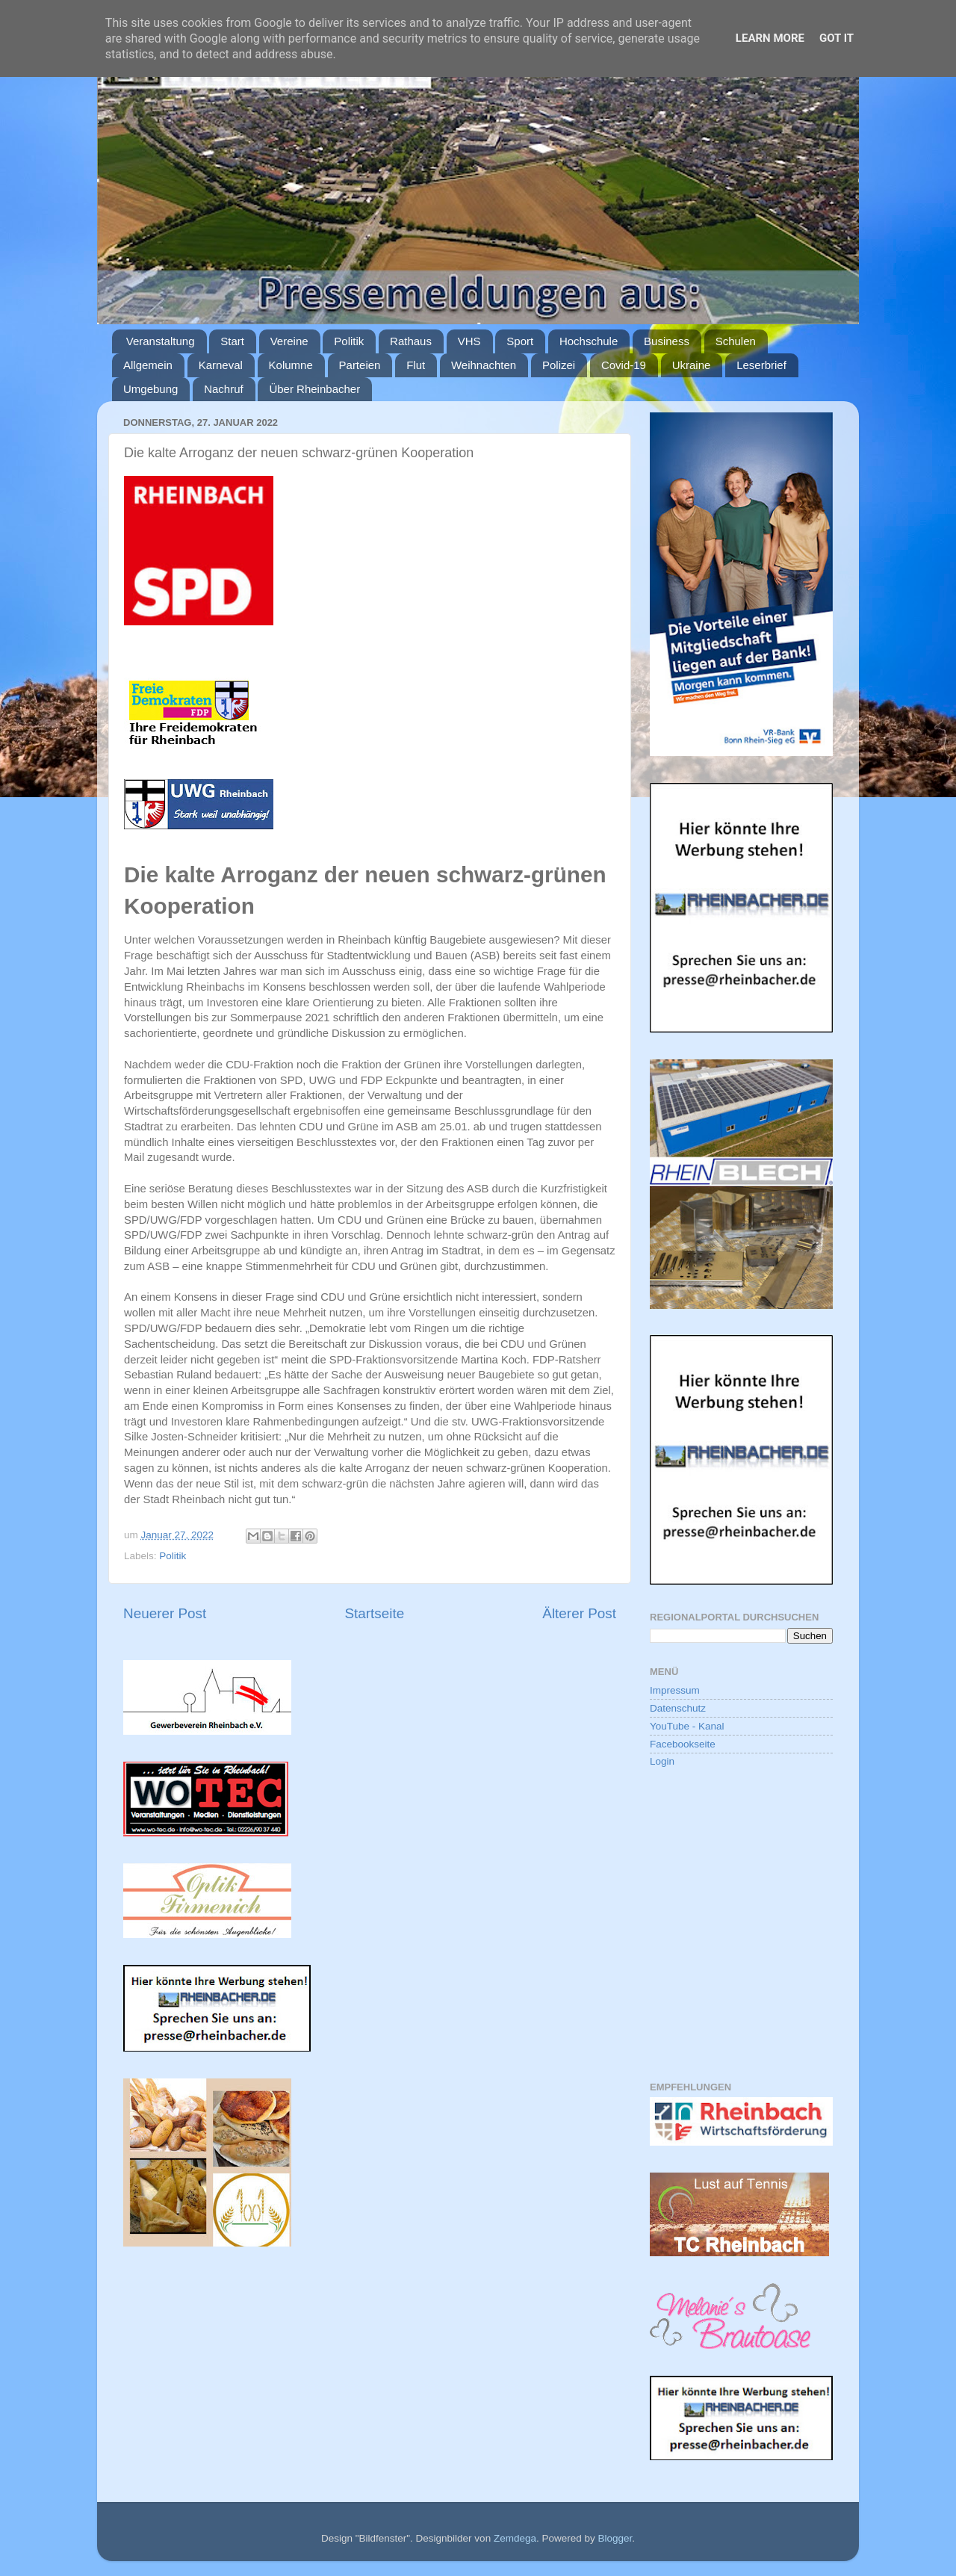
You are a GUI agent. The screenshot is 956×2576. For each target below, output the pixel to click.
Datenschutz (678, 1708)
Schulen (736, 341)
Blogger (615, 2538)
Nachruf (223, 389)
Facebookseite (683, 1744)
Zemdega (515, 2538)
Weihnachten (483, 365)
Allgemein (148, 365)
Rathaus (411, 341)
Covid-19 (623, 365)
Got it (836, 38)
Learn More (770, 38)
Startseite (374, 1613)
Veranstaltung (160, 341)
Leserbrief (761, 365)
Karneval (221, 365)
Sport (519, 341)
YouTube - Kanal (687, 1726)
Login (662, 1761)
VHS (469, 341)
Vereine (289, 341)
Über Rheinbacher (314, 389)
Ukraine (691, 365)
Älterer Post (579, 1613)
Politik (349, 341)
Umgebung (150, 389)
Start (232, 341)
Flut (415, 365)
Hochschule (588, 341)
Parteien (360, 365)
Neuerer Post (164, 1613)
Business (666, 341)
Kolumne (291, 365)
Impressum (675, 1690)
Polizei (558, 365)
